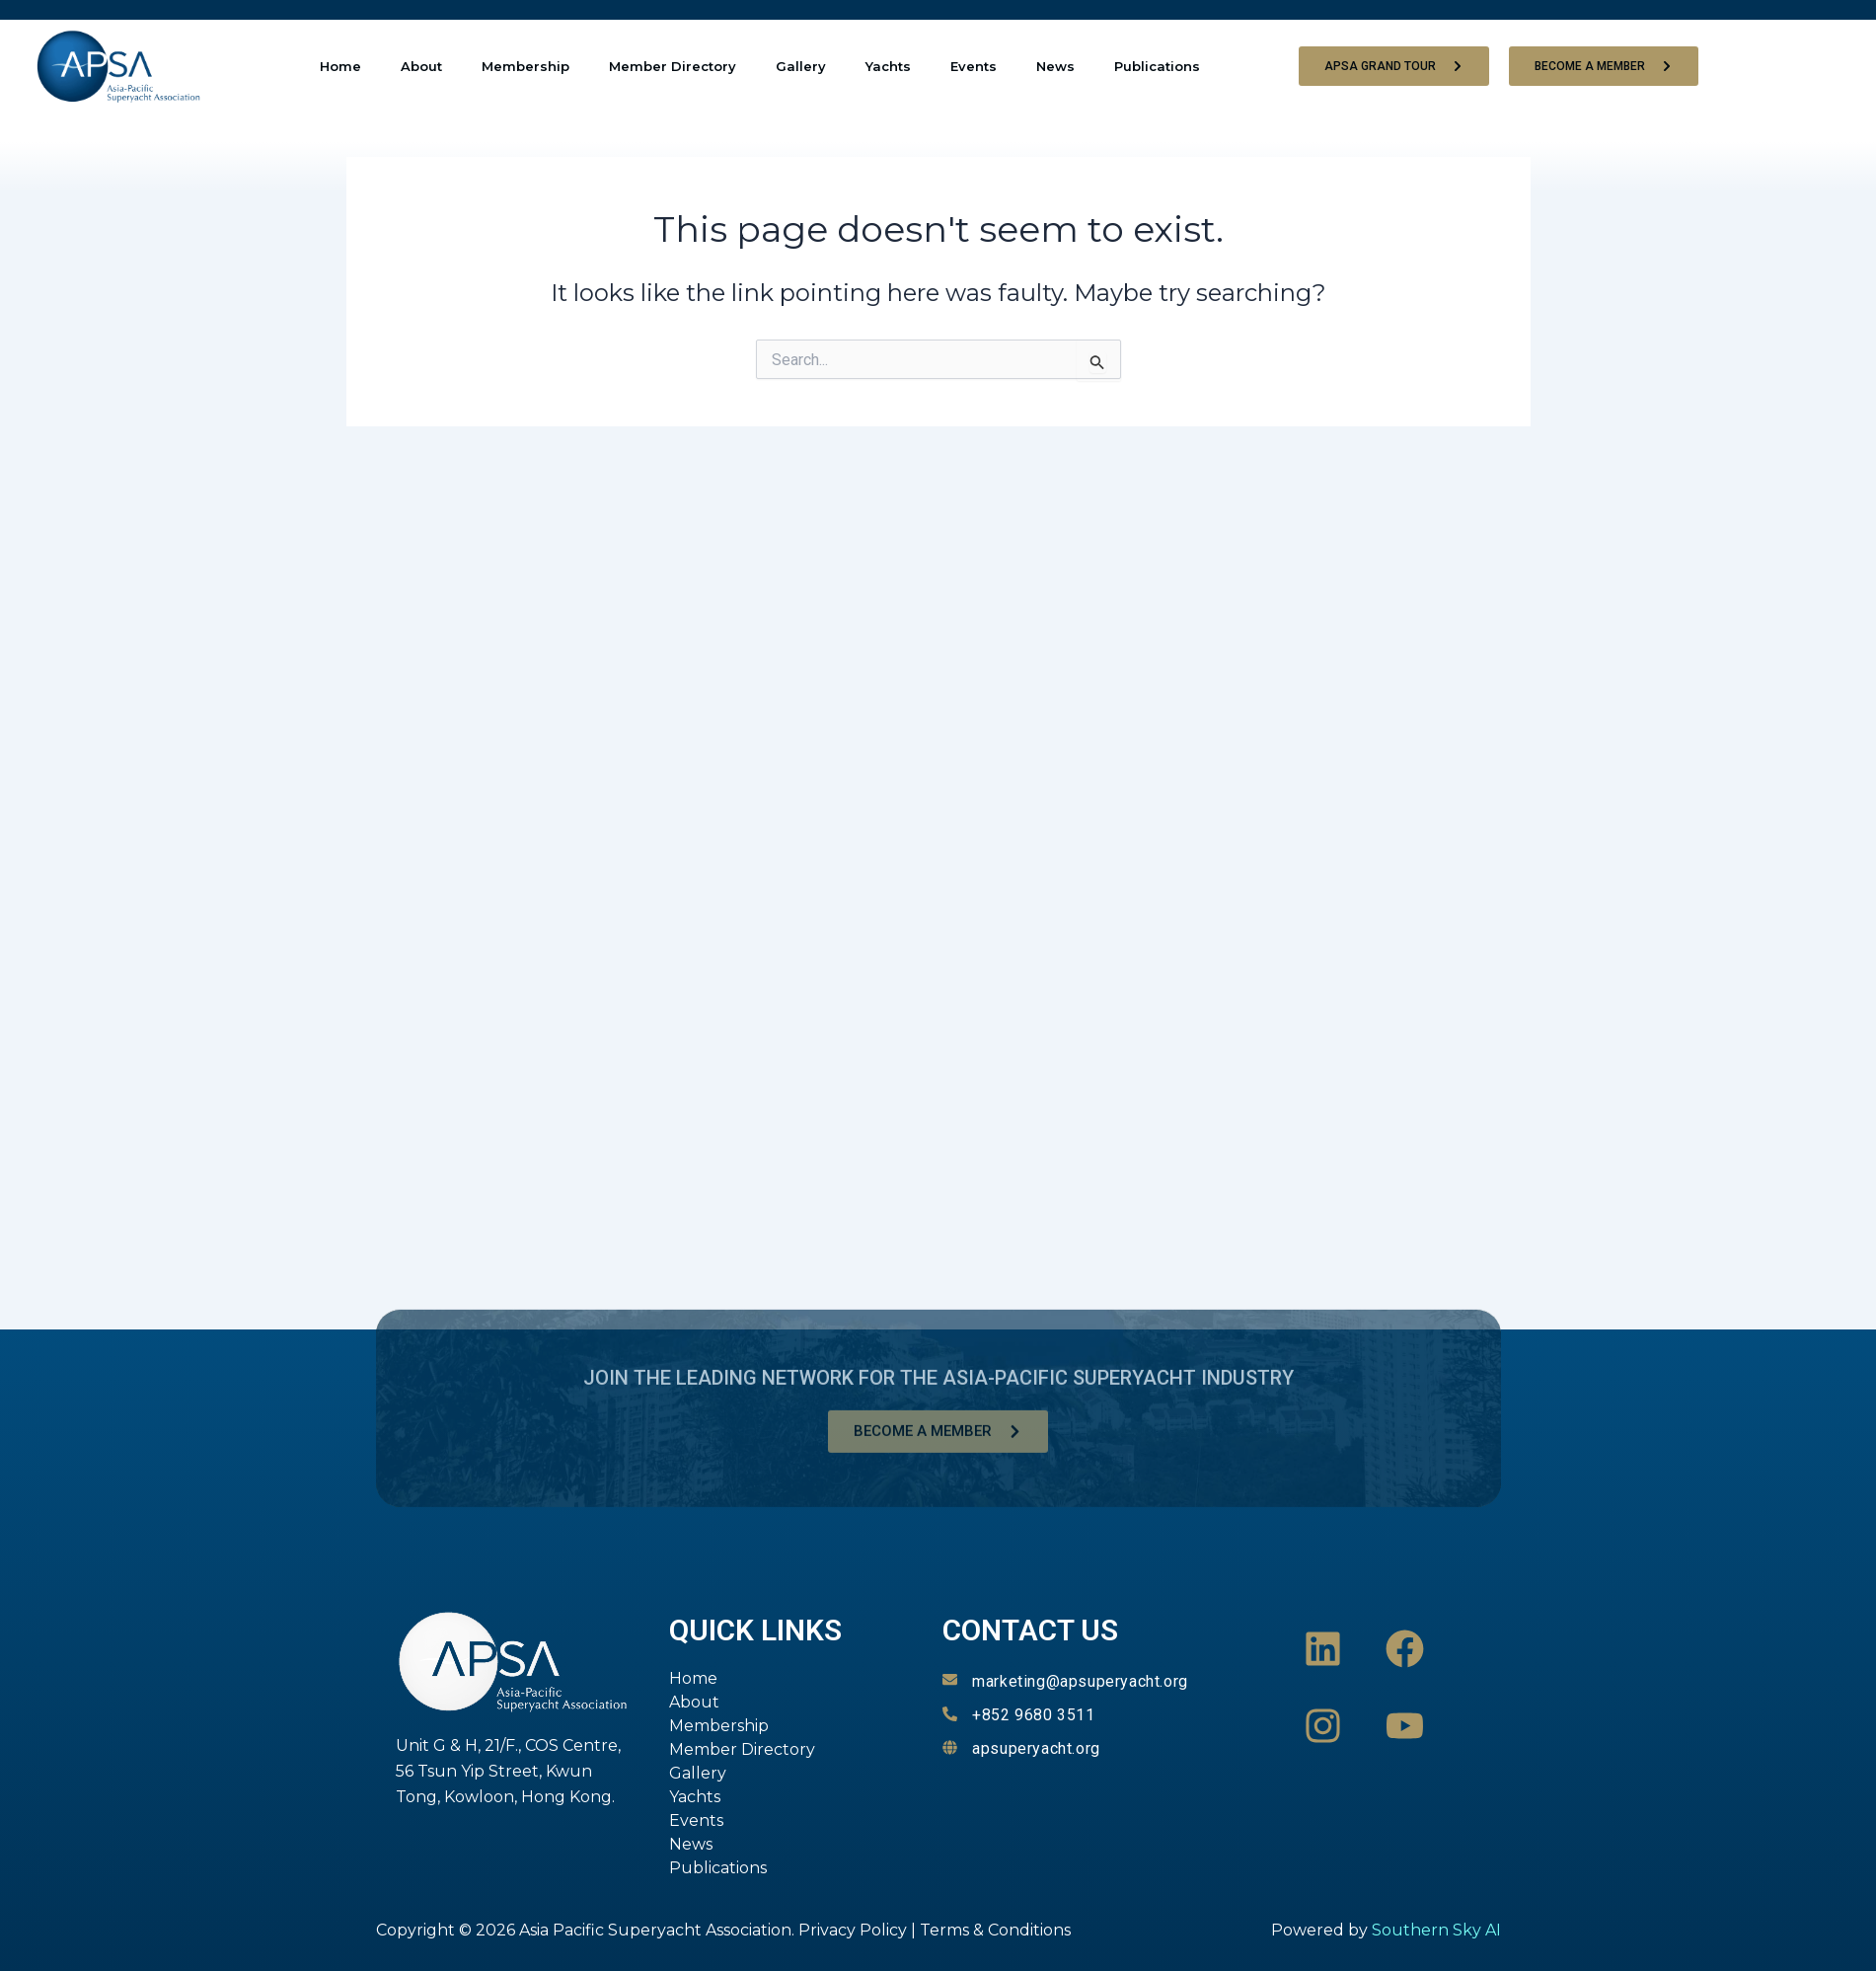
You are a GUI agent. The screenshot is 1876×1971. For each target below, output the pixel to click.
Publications (1157, 66)
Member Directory (672, 66)
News (1055, 66)
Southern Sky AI (1436, 1930)
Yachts (888, 66)
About (421, 66)
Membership (525, 66)
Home (340, 66)
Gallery (801, 66)
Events (973, 66)
